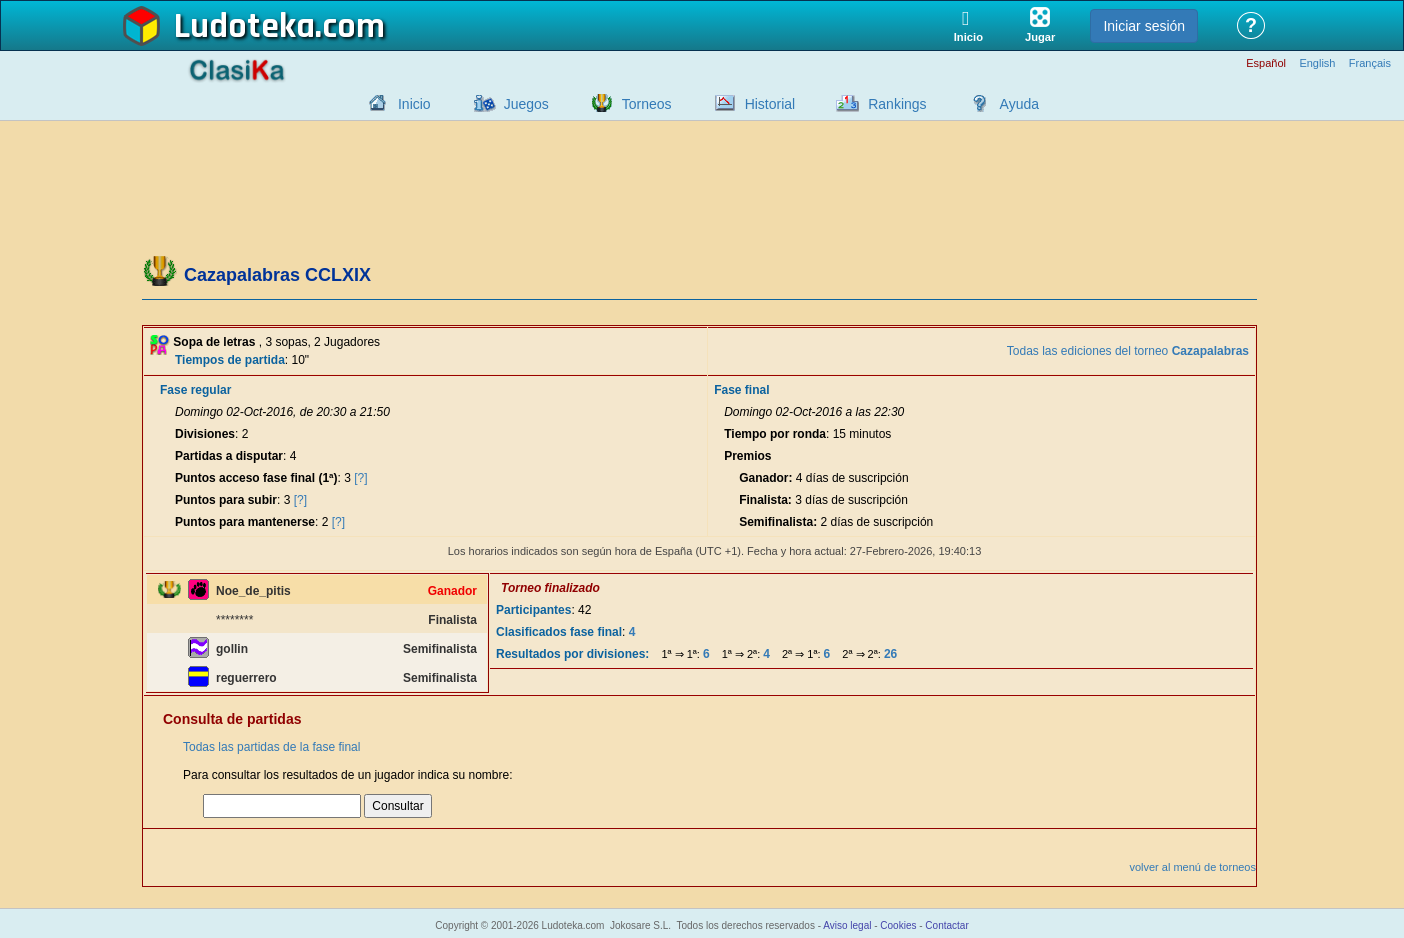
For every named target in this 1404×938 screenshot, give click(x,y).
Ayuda (1019, 104)
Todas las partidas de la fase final (271, 747)
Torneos (647, 104)
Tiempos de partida (230, 360)
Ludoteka (244, 27)
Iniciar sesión (1144, 26)
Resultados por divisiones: (572, 654)
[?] (360, 478)
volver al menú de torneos (1192, 867)
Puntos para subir (226, 500)
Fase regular (195, 390)
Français (1370, 63)
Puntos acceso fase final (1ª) (256, 478)
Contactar (946, 925)
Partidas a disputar (229, 456)
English (1317, 63)
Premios (747, 456)
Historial (770, 104)
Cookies (898, 925)
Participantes (533, 610)
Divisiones (205, 434)
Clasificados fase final (559, 632)
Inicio (414, 104)
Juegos (526, 104)
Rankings (897, 104)
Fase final (741, 390)
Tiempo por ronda (775, 434)
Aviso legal (847, 925)
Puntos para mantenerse (245, 522)
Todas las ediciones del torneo (1128, 351)
